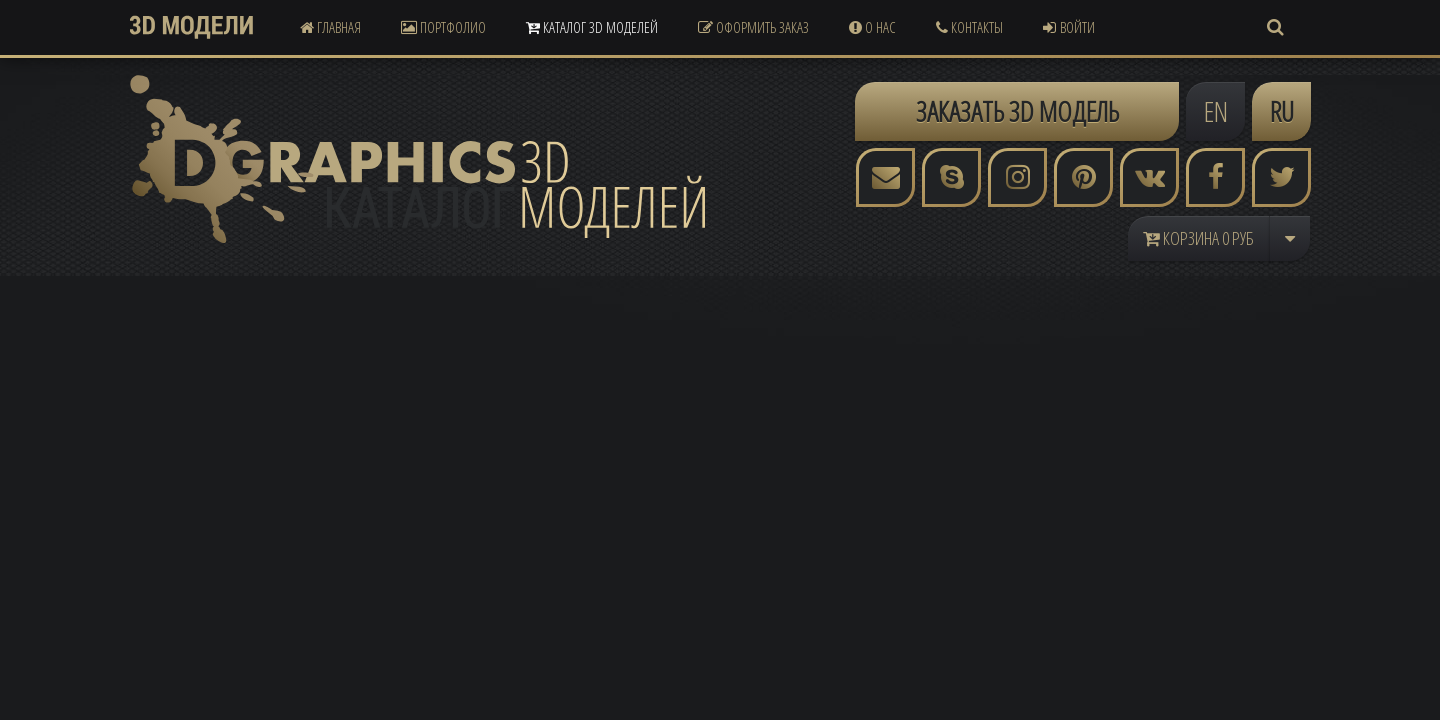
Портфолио (443, 27)
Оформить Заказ (753, 27)
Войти (1069, 27)
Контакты (969, 27)
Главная (330, 27)
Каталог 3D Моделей (592, 27)
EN (1216, 111)
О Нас (872, 27)
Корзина (1198, 238)
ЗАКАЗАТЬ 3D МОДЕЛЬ (1017, 111)
